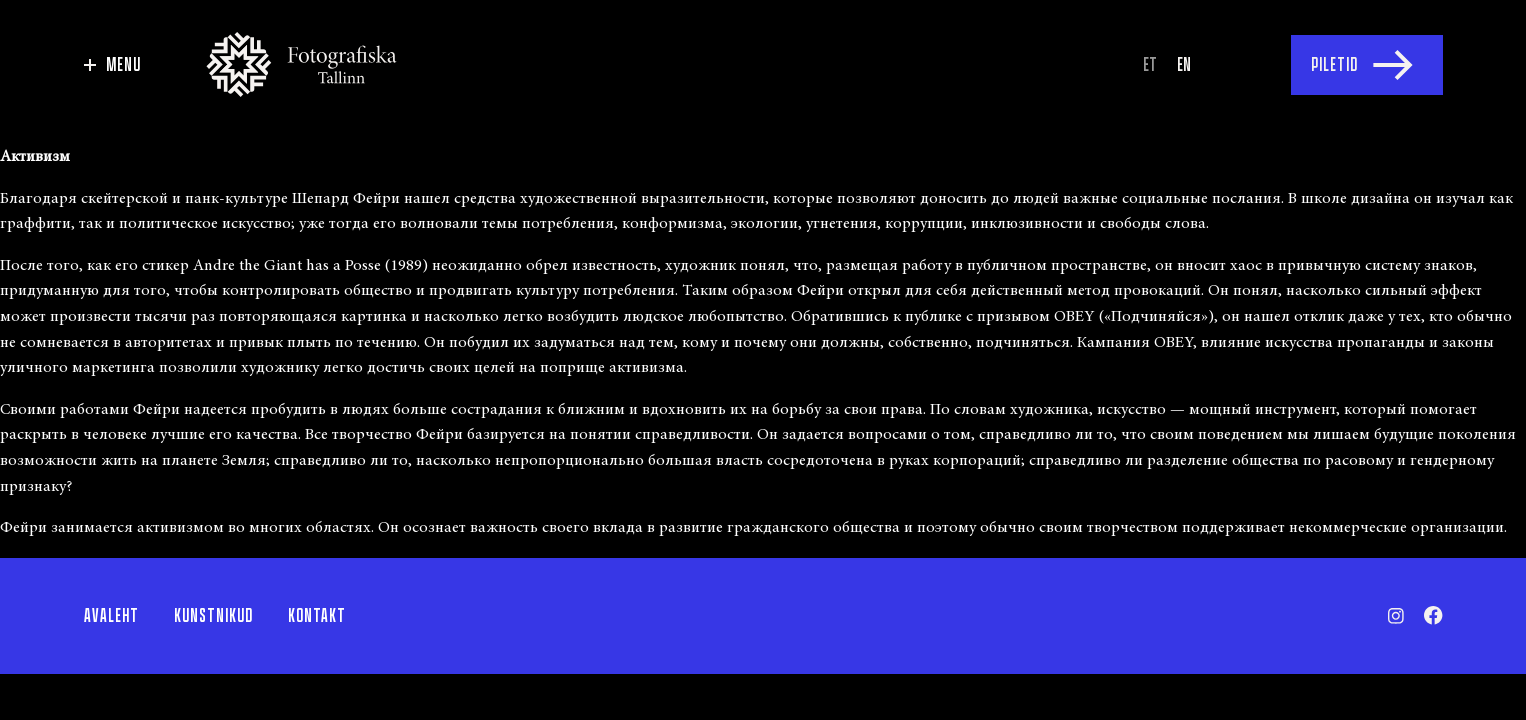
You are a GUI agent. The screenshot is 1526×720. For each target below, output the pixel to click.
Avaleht (111, 616)
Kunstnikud (213, 616)
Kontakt (317, 616)
